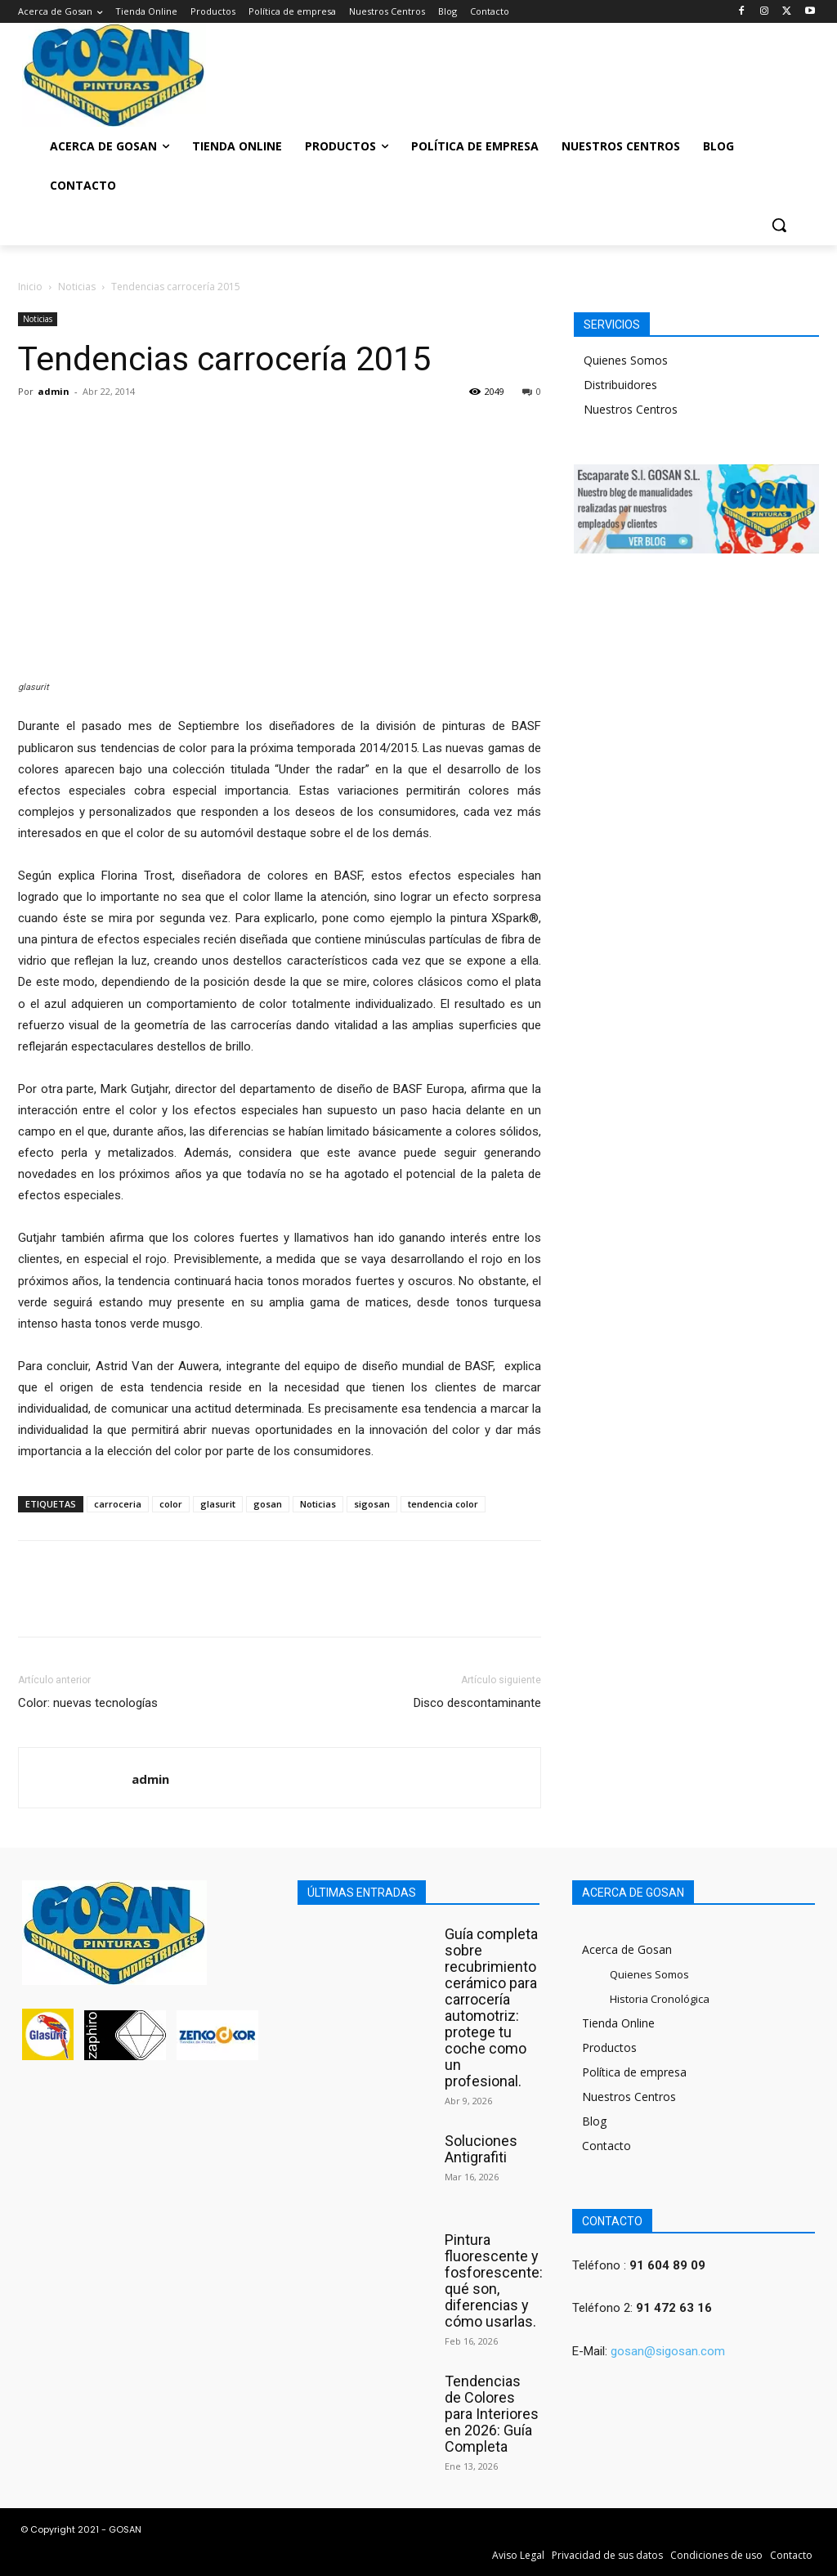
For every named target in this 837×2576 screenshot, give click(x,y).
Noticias (77, 286)
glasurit (217, 1504)
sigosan (372, 1504)
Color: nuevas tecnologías (88, 1703)
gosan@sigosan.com (668, 2351)
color (170, 1504)
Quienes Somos (626, 360)
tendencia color (443, 1504)
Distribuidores (620, 384)
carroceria (117, 1504)
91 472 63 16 (674, 2307)
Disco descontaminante (477, 1703)
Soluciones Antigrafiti (481, 2149)
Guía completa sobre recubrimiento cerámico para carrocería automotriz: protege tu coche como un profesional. (491, 2007)
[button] (779, 224)
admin (53, 391)
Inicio (30, 286)
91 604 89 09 (667, 2265)
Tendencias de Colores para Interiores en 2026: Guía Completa (492, 2413)
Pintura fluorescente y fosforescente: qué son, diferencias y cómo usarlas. (494, 2280)
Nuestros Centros (631, 409)
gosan (267, 1504)
